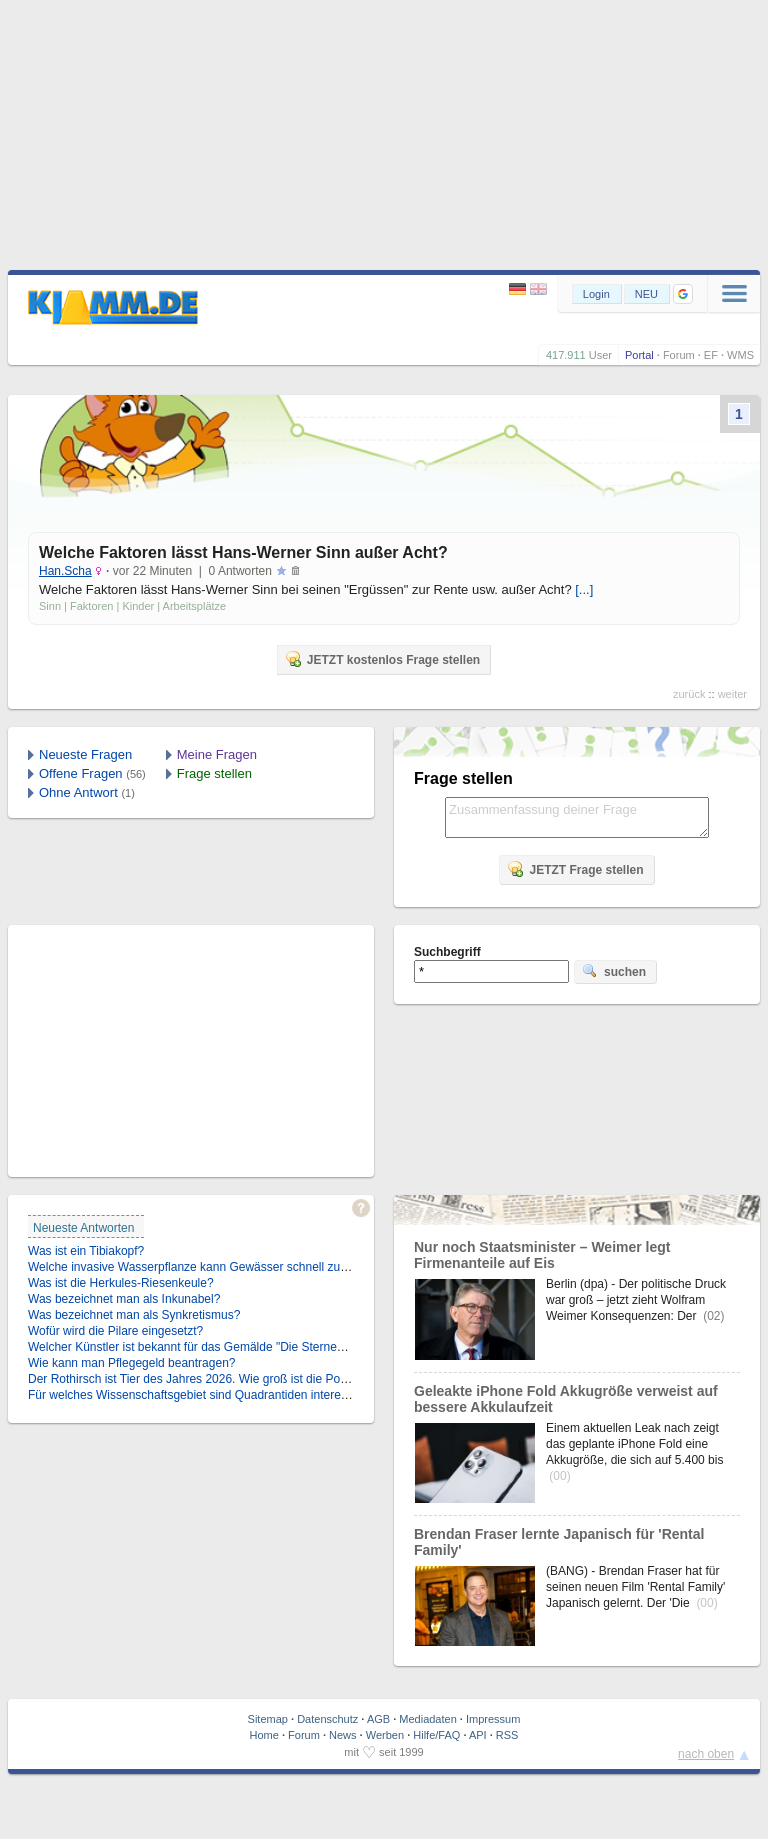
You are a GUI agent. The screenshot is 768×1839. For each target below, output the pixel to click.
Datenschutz (327, 1719)
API (478, 1735)
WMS (740, 355)
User (600, 355)
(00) (559, 1476)
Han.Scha (65, 571)
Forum (679, 355)
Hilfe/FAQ (436, 1735)
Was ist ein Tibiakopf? (86, 1251)
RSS (507, 1735)
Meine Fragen (217, 754)
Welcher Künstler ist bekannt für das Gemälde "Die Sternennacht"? (206, 1347)
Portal (639, 355)
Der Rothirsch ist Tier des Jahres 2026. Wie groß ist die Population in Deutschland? (250, 1379)
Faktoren (91, 606)
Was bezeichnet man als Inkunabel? (124, 1299)
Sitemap (268, 1719)
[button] (683, 294)
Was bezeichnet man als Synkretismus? (134, 1315)
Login (596, 294)
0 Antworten (240, 571)
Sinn (50, 606)
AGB (378, 1719)
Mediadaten (428, 1719)
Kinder (138, 606)
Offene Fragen (81, 773)
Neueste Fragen (85, 754)
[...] (584, 589)
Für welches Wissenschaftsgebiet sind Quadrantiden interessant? (202, 1395)
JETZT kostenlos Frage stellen (382, 659)
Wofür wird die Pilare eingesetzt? (115, 1331)
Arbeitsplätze (195, 606)
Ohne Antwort (78, 792)
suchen (614, 971)
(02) (713, 1316)
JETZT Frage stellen (575, 869)
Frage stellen (214, 773)
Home (264, 1735)
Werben (385, 1735)
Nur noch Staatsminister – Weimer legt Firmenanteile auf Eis (542, 1255)
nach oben (706, 1754)
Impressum (493, 1719)
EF (711, 355)
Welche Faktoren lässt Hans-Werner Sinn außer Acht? (243, 552)
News (343, 1735)
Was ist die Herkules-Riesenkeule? (121, 1283)
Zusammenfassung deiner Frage (577, 817)
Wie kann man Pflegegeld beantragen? (131, 1363)
